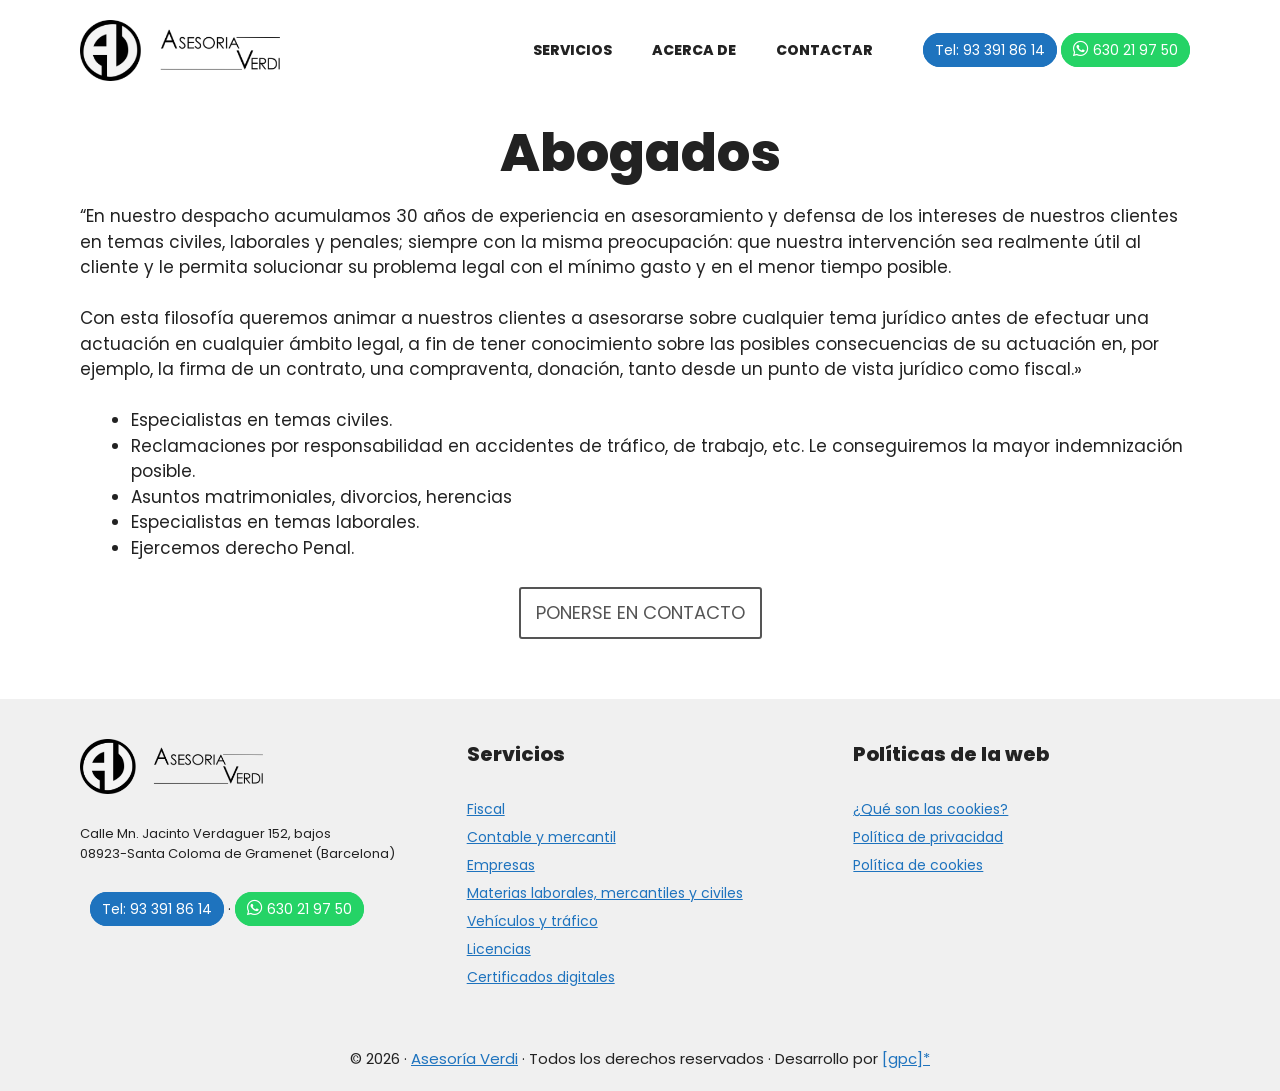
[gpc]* (906, 1058)
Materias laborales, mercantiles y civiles (605, 893)
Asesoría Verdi (464, 1058)
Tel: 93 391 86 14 (990, 50)
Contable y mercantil (541, 837)
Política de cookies (918, 865)
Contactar (824, 50)
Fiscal (486, 809)
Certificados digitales (541, 977)
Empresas (501, 865)
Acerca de (694, 50)
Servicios (572, 50)
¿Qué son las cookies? (930, 809)
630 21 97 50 (1135, 50)
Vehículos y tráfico (532, 921)
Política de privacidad (928, 837)
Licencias (499, 949)
